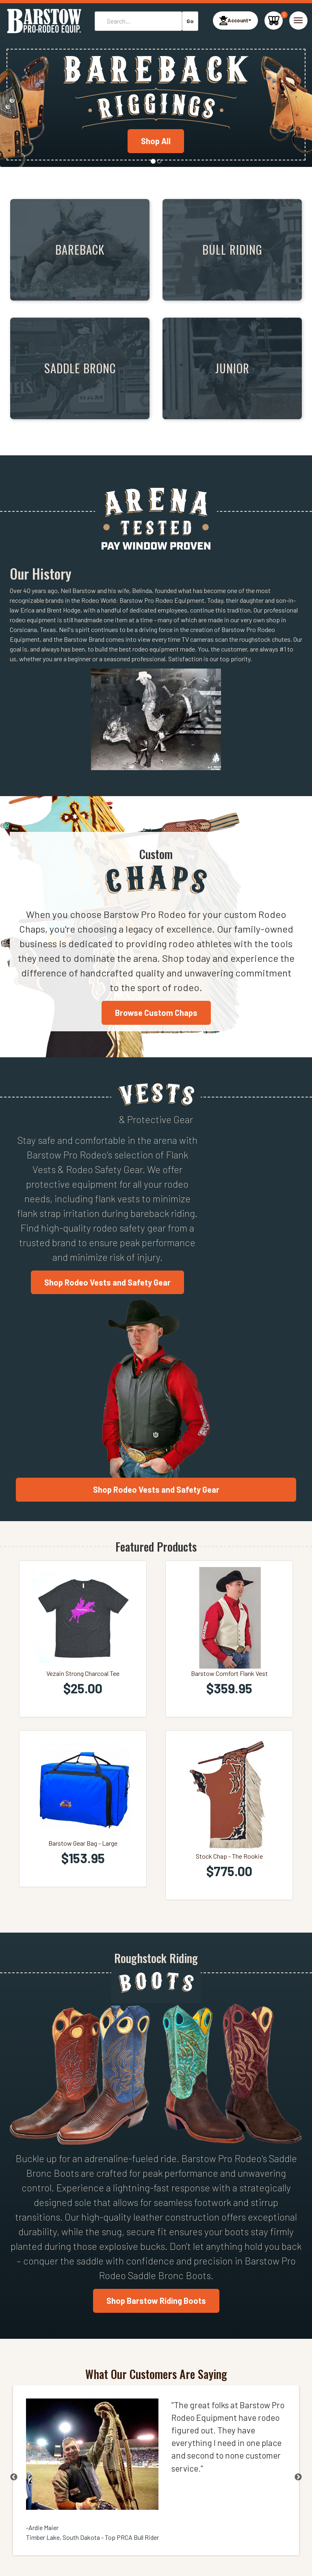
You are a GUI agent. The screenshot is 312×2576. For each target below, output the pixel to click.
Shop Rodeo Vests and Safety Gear (107, 1282)
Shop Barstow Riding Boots (156, 2300)
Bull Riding (232, 249)
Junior (232, 368)
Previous (14, 2477)
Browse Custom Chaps (156, 1012)
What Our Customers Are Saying (156, 2374)
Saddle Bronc (80, 368)
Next (298, 2477)
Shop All (156, 141)
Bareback (79, 249)
